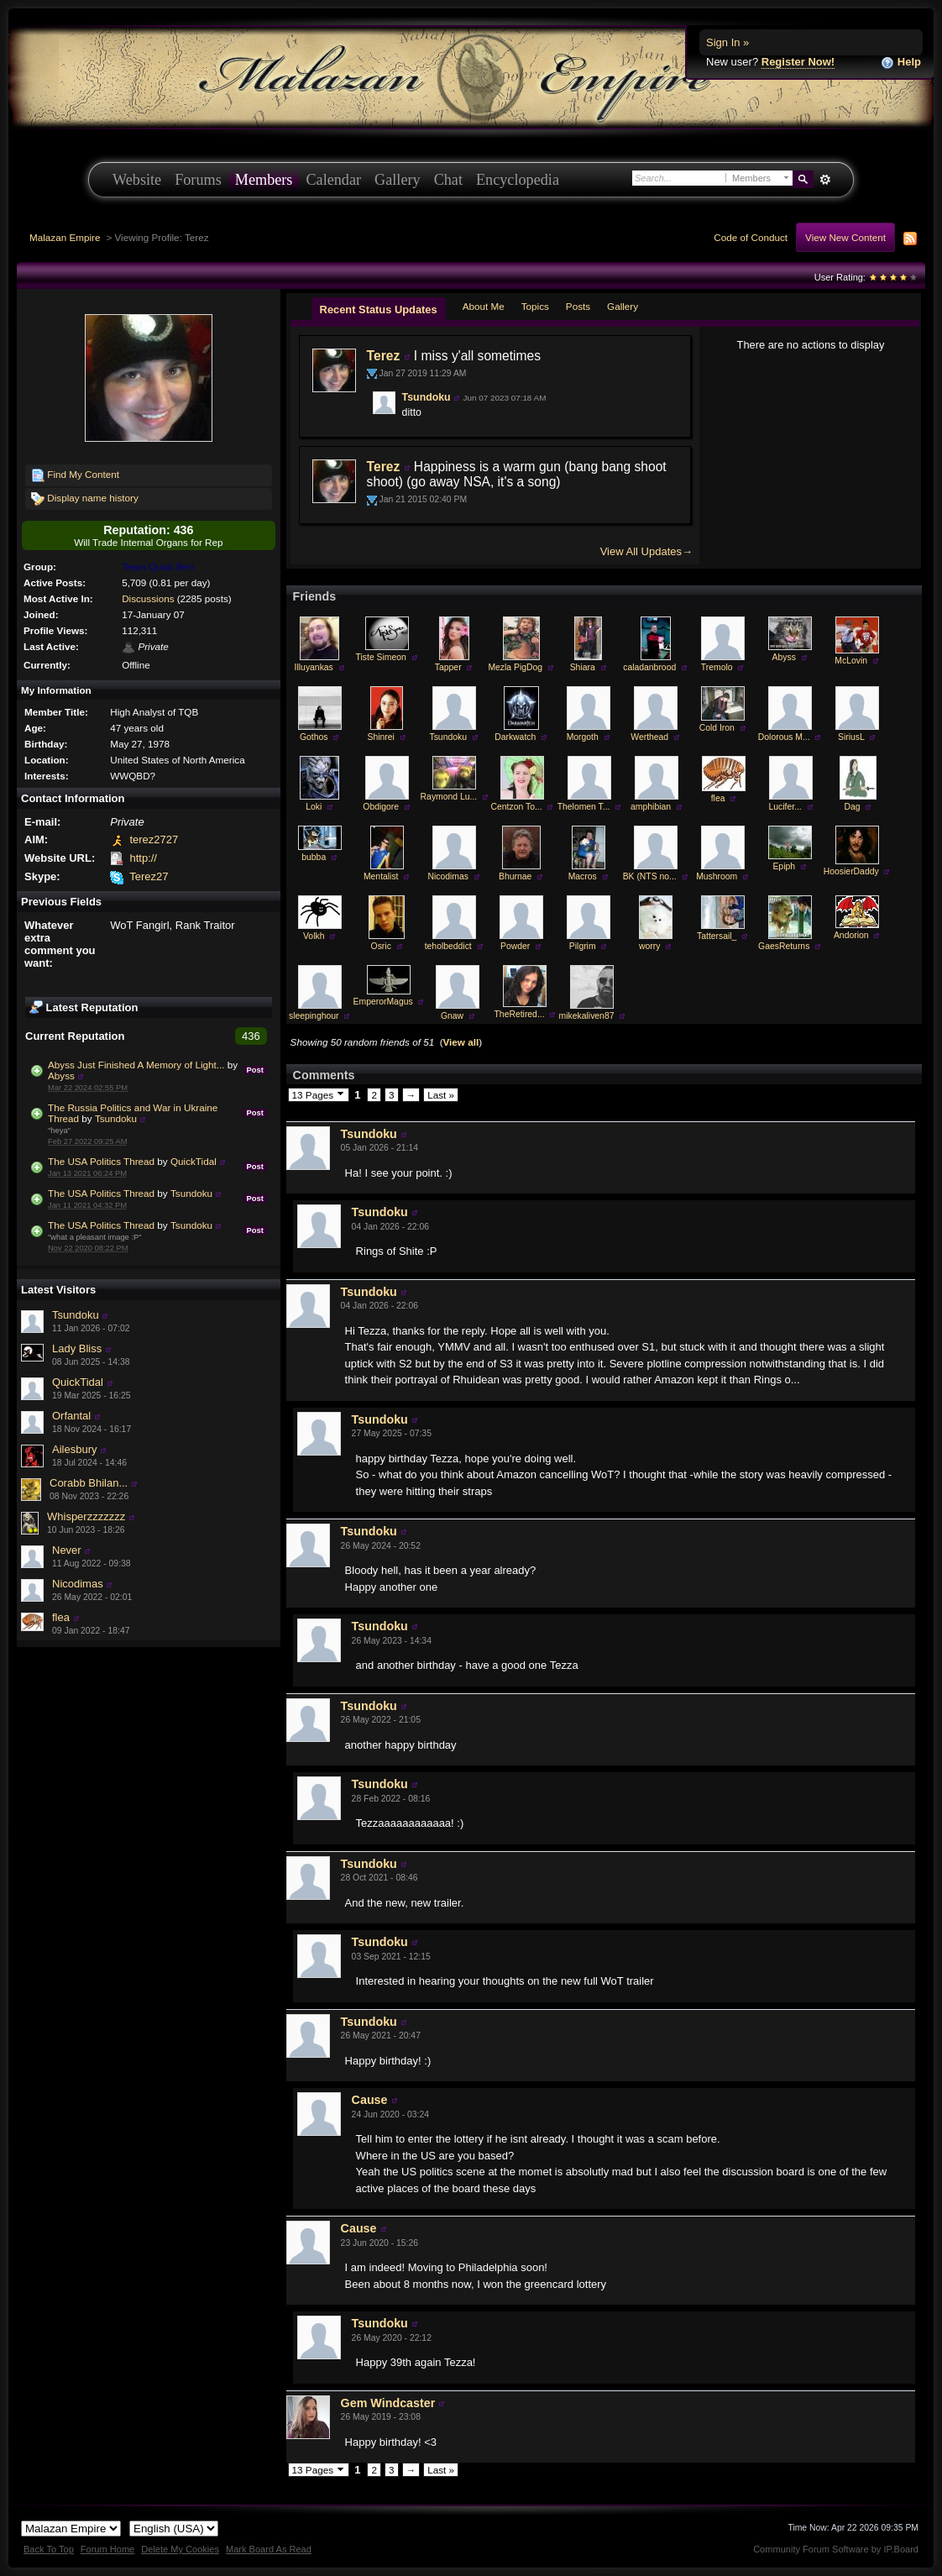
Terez (383, 356)
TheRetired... (520, 1014)
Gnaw (452, 1015)
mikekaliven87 (587, 1015)
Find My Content (75, 475)
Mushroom (716, 876)
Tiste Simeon (381, 657)
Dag (853, 806)
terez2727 (153, 839)
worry (649, 946)
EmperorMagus (383, 1001)
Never (66, 1550)
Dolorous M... (784, 737)
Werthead (649, 737)
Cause (370, 2099)
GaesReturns (783, 946)
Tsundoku (116, 1118)
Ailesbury (74, 1449)
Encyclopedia (517, 179)
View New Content (845, 237)
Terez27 (148, 876)
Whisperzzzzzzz (86, 1516)
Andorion (851, 935)
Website (137, 179)
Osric (381, 946)
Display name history (85, 499)
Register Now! (798, 61)
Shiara (582, 667)
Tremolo (717, 667)
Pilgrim (582, 946)
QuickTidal (193, 1161)
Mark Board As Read (268, 2549)
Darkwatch (515, 737)
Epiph (783, 866)
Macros (582, 876)
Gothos (314, 737)
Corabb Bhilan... (89, 1483)
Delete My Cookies (180, 2549)
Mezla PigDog (515, 667)
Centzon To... (516, 806)
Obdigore (381, 806)
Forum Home (107, 2549)
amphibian (651, 806)
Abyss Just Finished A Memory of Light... (136, 1064)
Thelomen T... (583, 806)
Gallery (397, 179)
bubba (313, 857)
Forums (198, 179)
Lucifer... (784, 806)
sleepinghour (314, 1015)
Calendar (333, 179)
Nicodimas (77, 1583)
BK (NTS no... (650, 876)
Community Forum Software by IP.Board (835, 2549)
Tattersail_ (716, 936)
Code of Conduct (751, 237)
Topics (535, 306)
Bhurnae (515, 876)
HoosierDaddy (851, 871)
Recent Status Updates (378, 309)
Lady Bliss (77, 1348)
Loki (314, 806)
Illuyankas (314, 667)
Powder (515, 946)
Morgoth (583, 737)
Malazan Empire (64, 237)
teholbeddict (448, 946)
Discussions (148, 598)
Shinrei (381, 737)
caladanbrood (649, 667)
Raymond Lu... (449, 796)
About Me (484, 306)
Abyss (61, 1075)
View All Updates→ (646, 551)
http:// (143, 858)
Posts (578, 306)
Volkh (313, 936)
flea (61, 1617)
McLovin (851, 660)
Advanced (824, 179)
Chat (448, 179)
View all (461, 1041)
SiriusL (851, 737)
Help (901, 62)
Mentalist (381, 876)
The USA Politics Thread (101, 1161)
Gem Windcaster (388, 2403)
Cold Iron (717, 727)
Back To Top (49, 2549)
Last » (440, 1094)
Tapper (448, 667)
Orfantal (71, 1415)
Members (264, 179)
